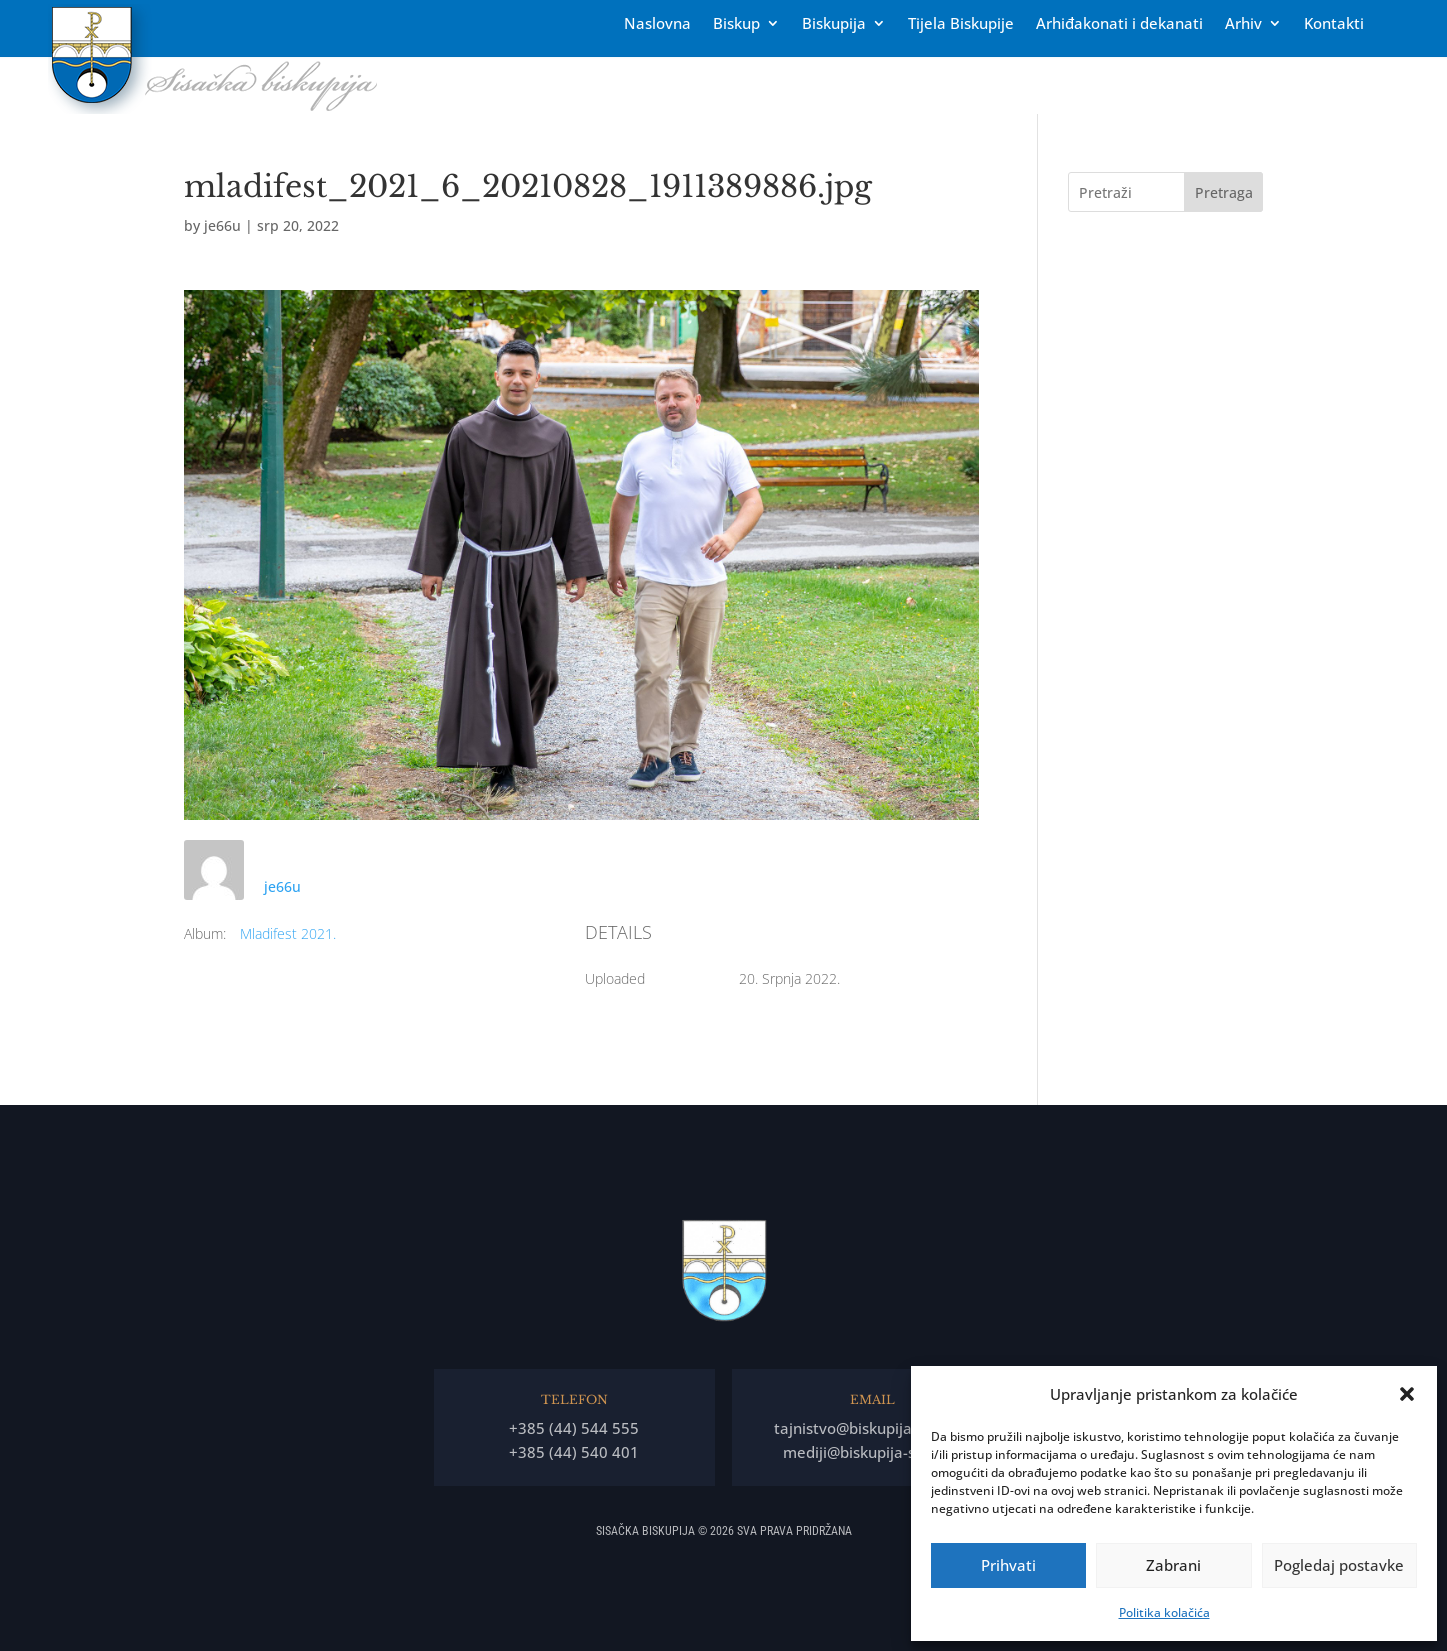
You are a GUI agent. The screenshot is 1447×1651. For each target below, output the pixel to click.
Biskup (736, 24)
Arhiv (1243, 24)
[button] (1407, 1394)
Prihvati (1008, 1565)
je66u (222, 225)
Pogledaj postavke (1339, 1565)
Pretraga (1224, 192)
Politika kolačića (1164, 1612)
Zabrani (1173, 1565)
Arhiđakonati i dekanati (1119, 24)
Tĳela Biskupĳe (961, 24)
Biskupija (834, 24)
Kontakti (1334, 24)
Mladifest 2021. (288, 933)
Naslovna (657, 24)
